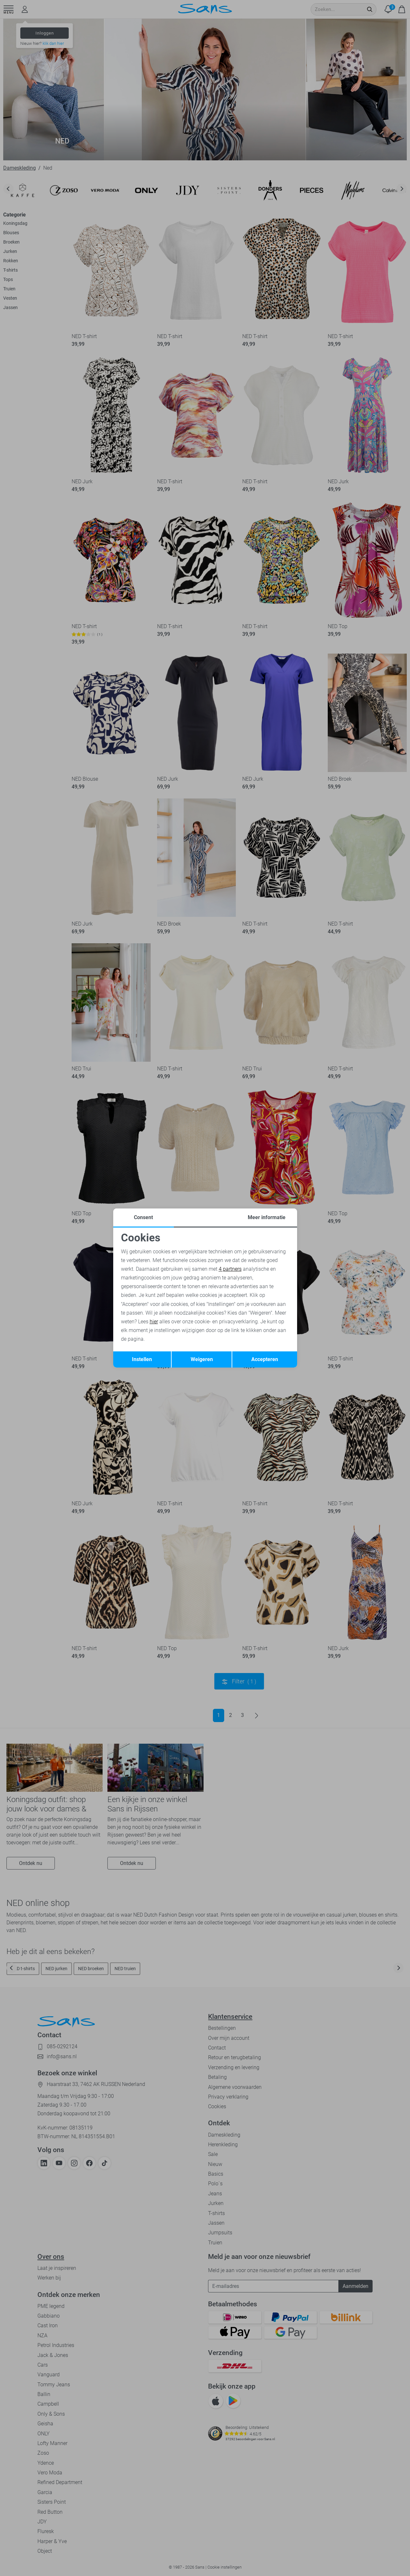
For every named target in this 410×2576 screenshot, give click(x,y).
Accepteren (264, 1359)
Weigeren (202, 1359)
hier (154, 1321)
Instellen (142, 1359)
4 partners (230, 1269)
